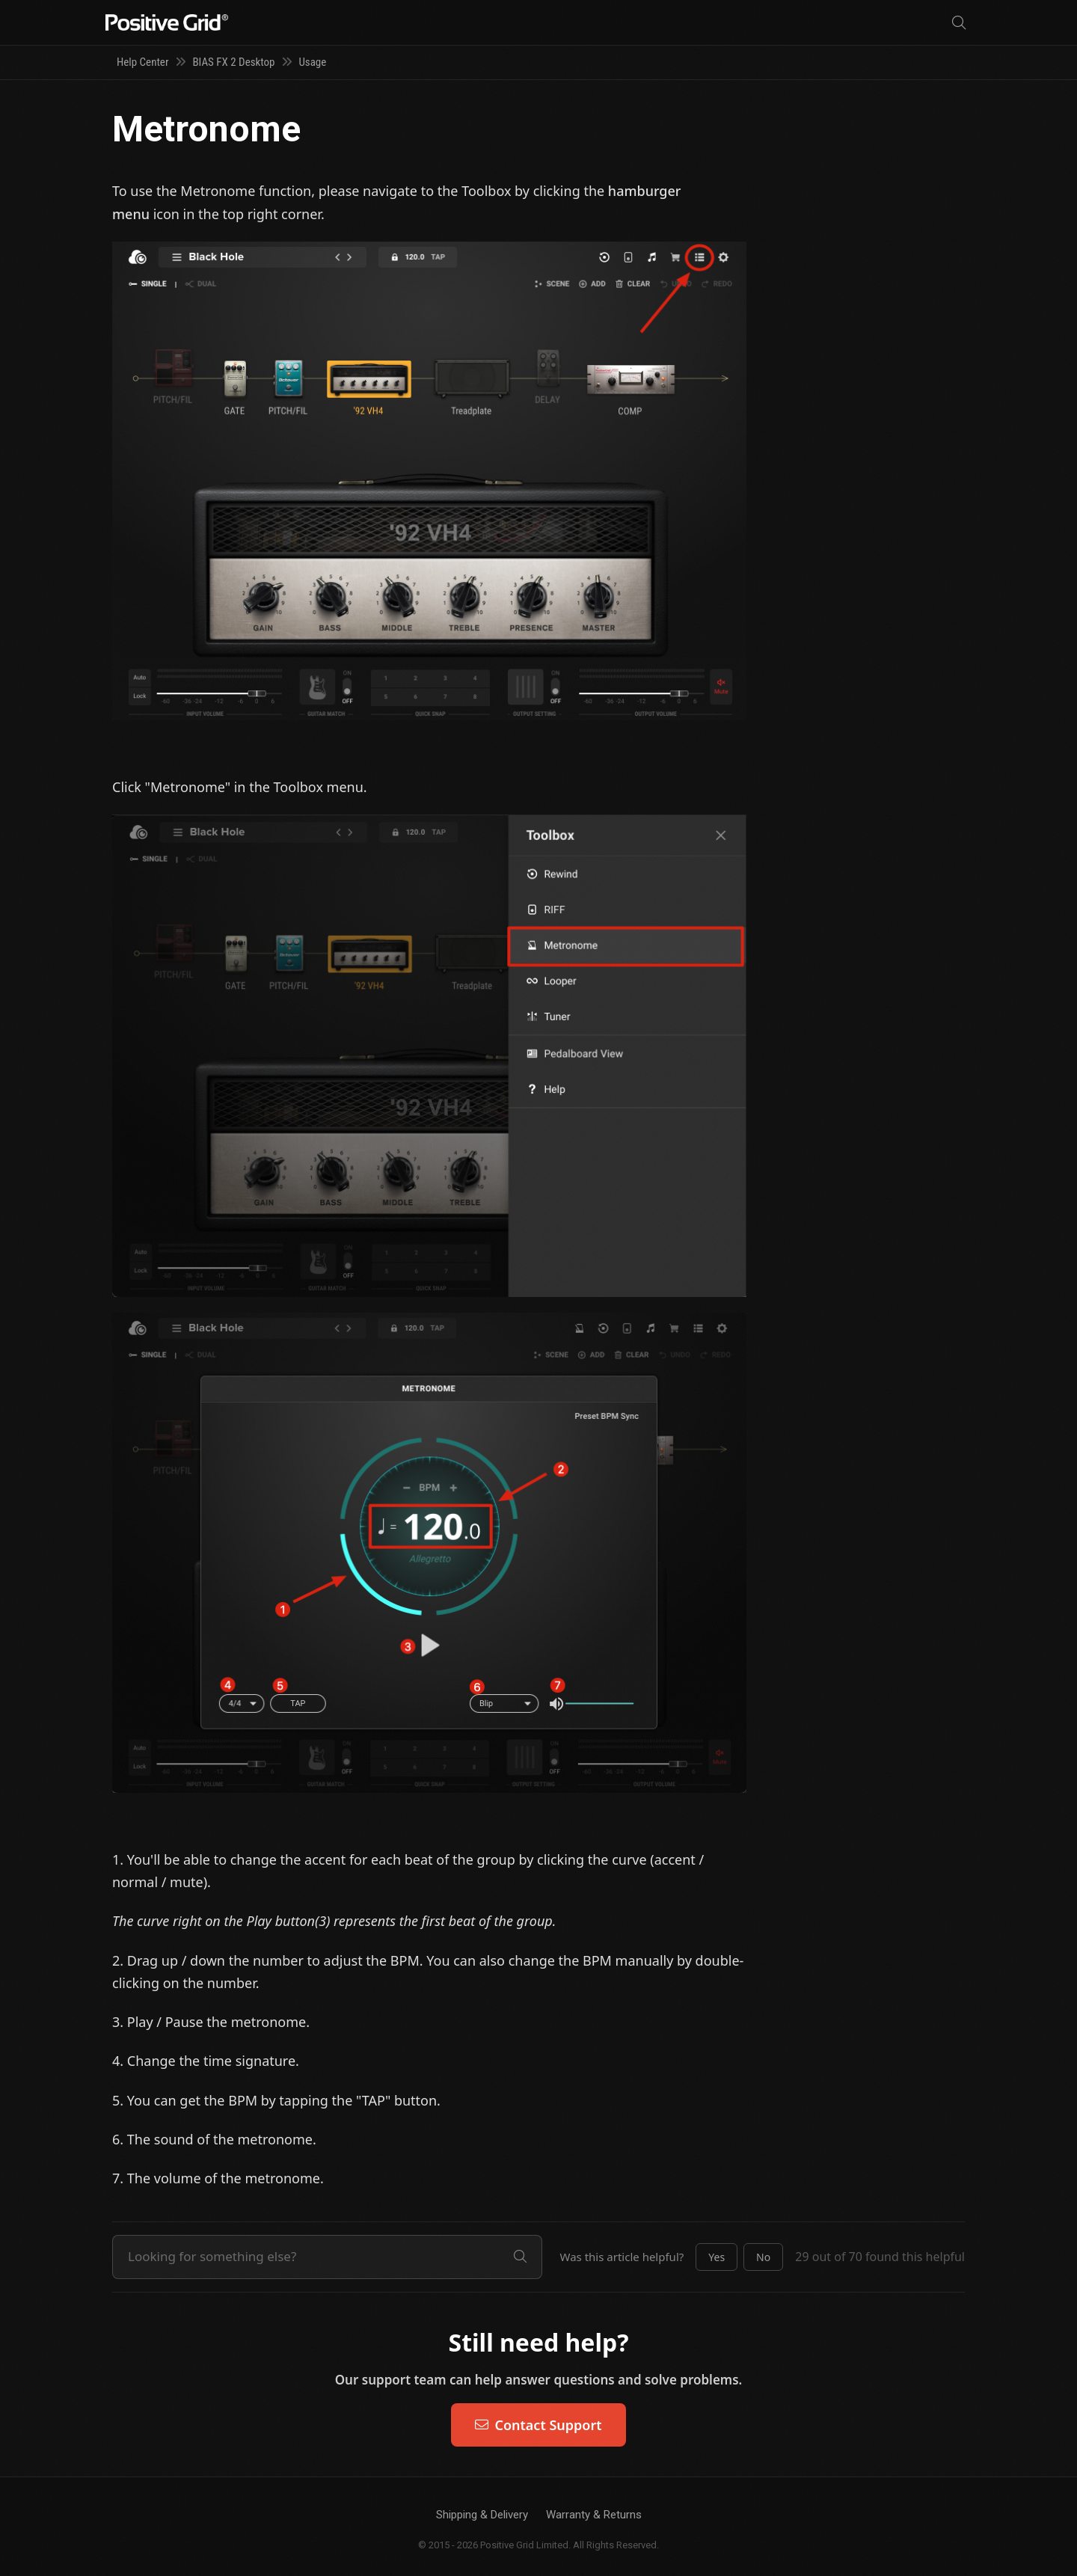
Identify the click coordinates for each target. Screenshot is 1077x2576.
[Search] (959, 23)
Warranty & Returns (594, 2514)
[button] (716, 2257)
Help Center (142, 62)
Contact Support (538, 2425)
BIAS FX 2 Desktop (233, 62)
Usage (312, 62)
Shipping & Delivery (482, 2514)
